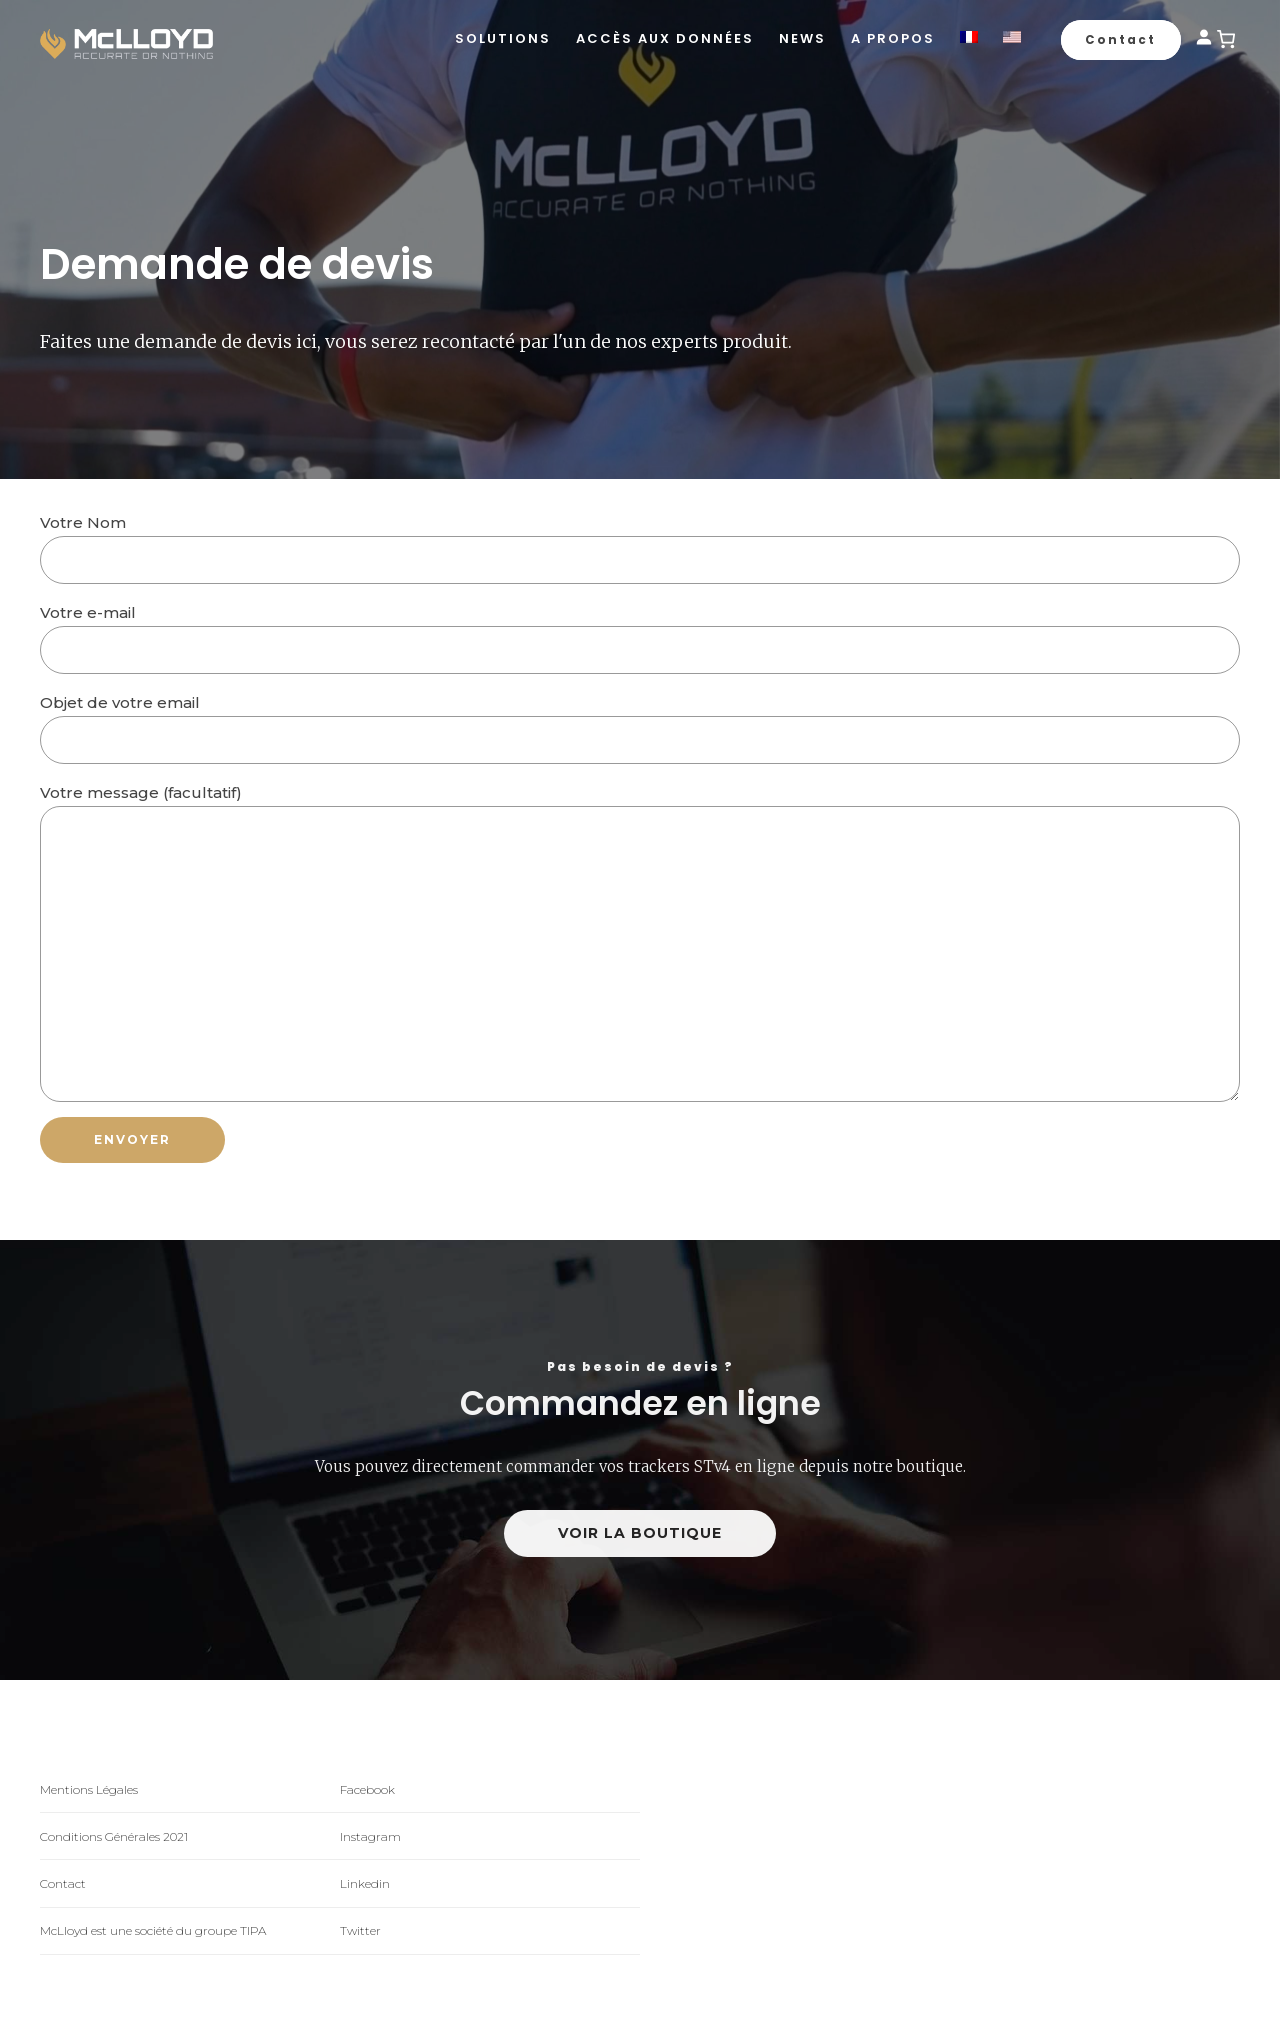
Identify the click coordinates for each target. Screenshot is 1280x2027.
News (802, 38)
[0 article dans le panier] (1226, 39)
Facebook (367, 1789)
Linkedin (365, 1883)
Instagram (370, 1836)
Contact (63, 1883)
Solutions (503, 38)
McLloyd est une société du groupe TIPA (153, 1930)
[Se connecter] (1204, 40)
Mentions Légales (89, 1789)
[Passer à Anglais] (1012, 39)
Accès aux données (665, 38)
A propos (893, 38)
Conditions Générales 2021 (114, 1836)
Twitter (360, 1930)
